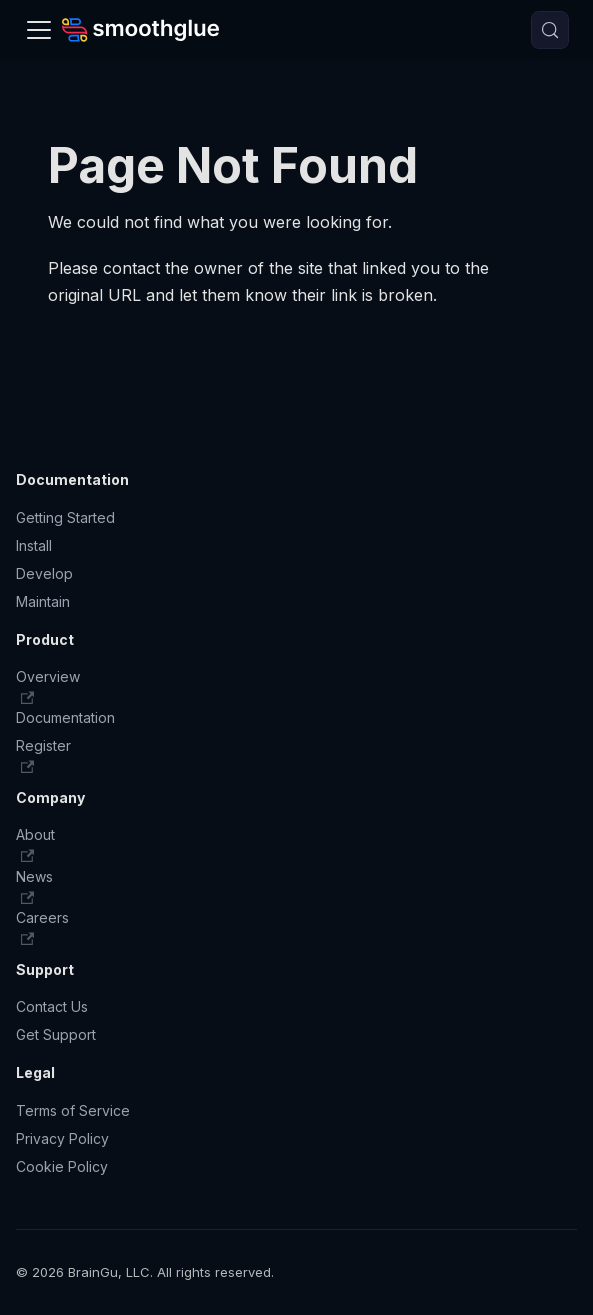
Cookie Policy (62, 1166)
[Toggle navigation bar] (39, 30)
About (35, 844)
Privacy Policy (62, 1138)
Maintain (43, 601)
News (34, 886)
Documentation (65, 717)
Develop (44, 573)
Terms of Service (73, 1110)
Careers (42, 927)
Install (34, 545)
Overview (48, 686)
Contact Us (52, 1006)
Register (43, 755)
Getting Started (65, 517)
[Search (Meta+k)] (550, 30)
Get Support (56, 1034)
